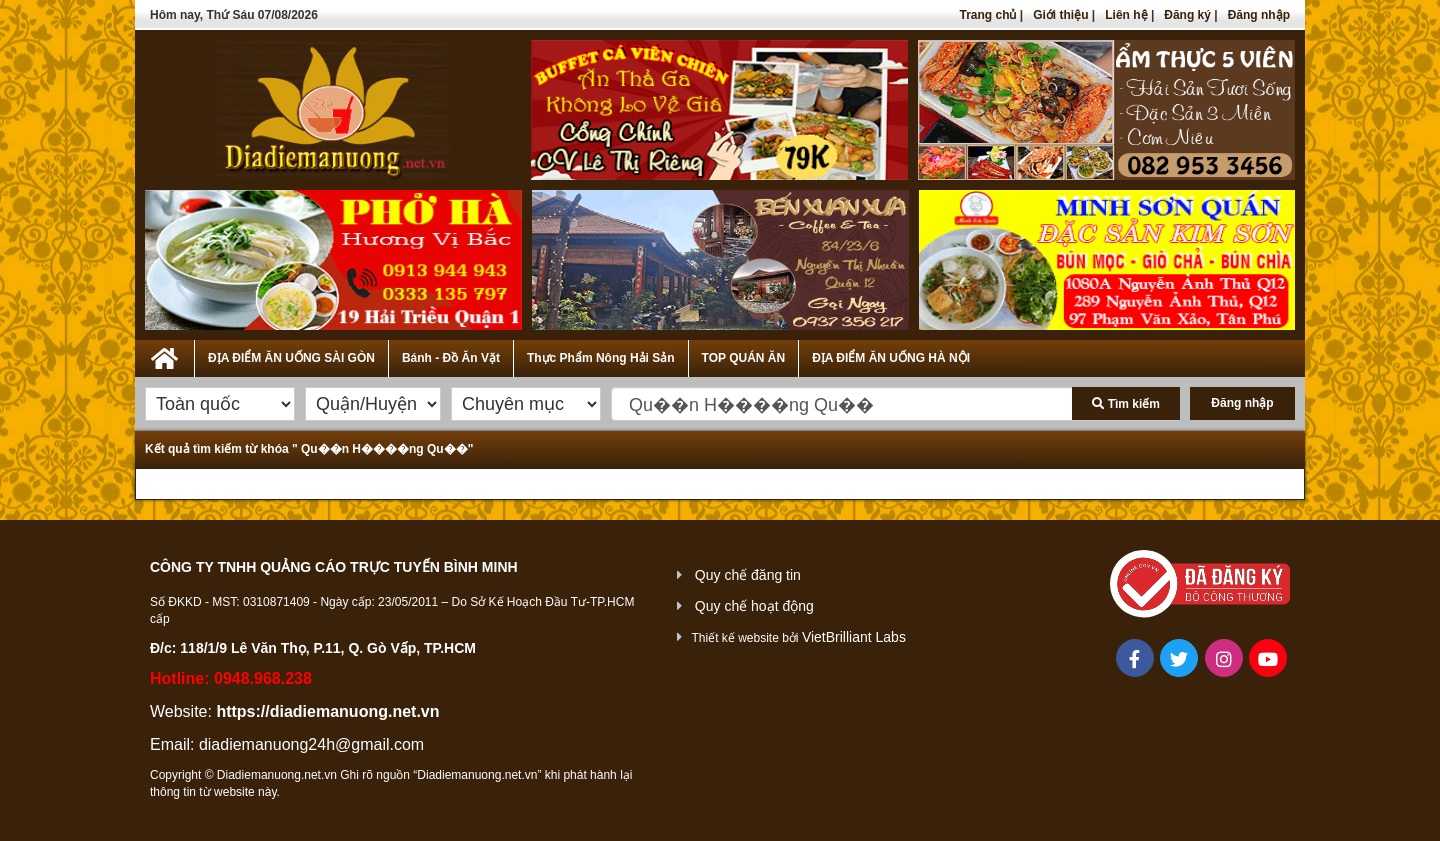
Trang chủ (987, 15)
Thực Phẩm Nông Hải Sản (601, 358)
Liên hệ (1126, 15)
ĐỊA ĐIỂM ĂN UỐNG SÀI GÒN (291, 358)
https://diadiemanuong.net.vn (327, 711)
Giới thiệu (1060, 15)
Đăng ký (1187, 15)
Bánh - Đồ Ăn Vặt (451, 358)
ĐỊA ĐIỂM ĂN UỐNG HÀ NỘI (891, 358)
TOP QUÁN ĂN (744, 358)
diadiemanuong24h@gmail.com (311, 744)
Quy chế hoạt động (754, 606)
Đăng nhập (1259, 15)
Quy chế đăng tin (748, 575)
